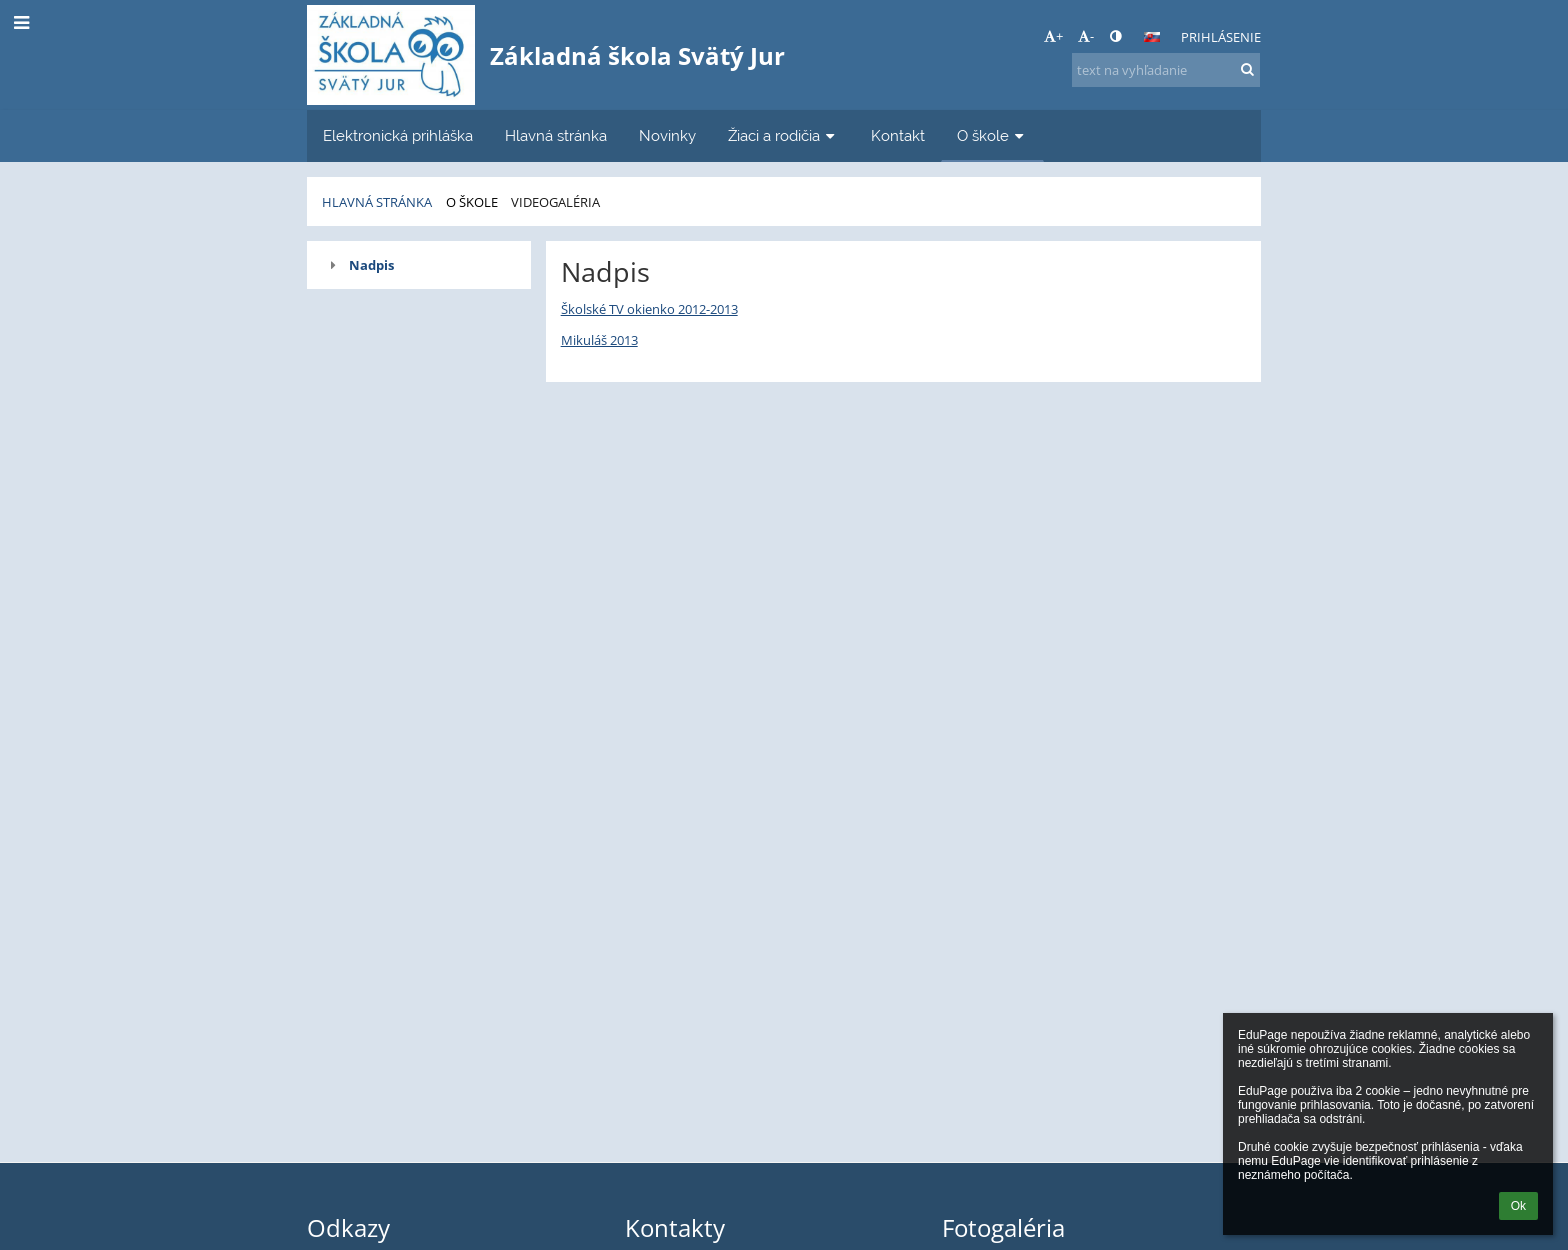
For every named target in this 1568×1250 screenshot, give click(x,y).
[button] (1152, 37)
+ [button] (1053, 36)
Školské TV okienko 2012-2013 (649, 309)
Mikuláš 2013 (599, 340)
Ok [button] (1518, 1206)
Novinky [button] (667, 135)
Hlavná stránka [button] (556, 135)
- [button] (1086, 36)
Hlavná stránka (377, 202)
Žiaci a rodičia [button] (783, 135)
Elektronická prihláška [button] (398, 135)
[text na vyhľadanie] (1166, 70)
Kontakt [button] (898, 135)
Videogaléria (555, 202)
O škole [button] (992, 135)
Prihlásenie (1221, 37)
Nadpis (371, 265)
